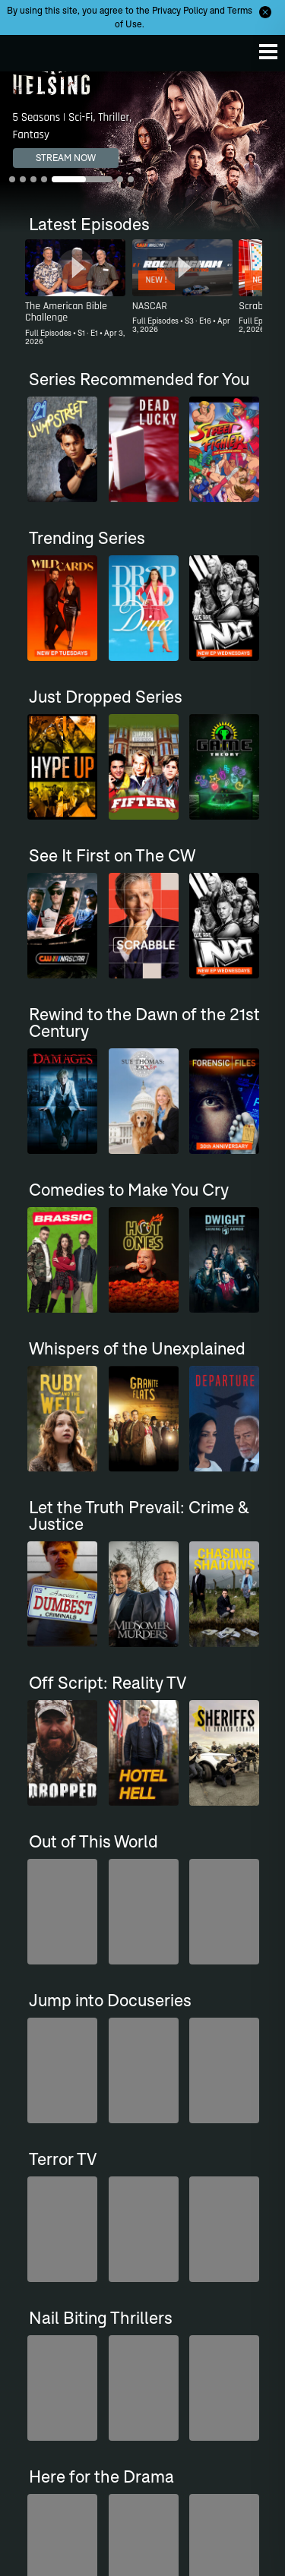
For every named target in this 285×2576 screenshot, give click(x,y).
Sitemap (171, 2432)
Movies (39, 2249)
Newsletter (178, 2268)
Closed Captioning (63, 2365)
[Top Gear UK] (75, 2069)
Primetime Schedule (196, 2231)
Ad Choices (48, 2401)
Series (37, 2231)
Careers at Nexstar (193, 2414)
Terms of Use (182, 2468)
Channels (44, 2286)
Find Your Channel (193, 2286)
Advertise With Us (61, 2438)
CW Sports (46, 2268)
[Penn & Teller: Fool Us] (182, 2069)
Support (40, 2304)
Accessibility (50, 2383)
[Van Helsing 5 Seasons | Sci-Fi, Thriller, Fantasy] (142, 151)
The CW (27, 49)
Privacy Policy (179, 10)
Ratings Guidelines (63, 2420)
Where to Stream (189, 2249)
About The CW (185, 2365)
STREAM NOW (66, 157)
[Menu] (268, 52)
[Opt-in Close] (265, 12)
